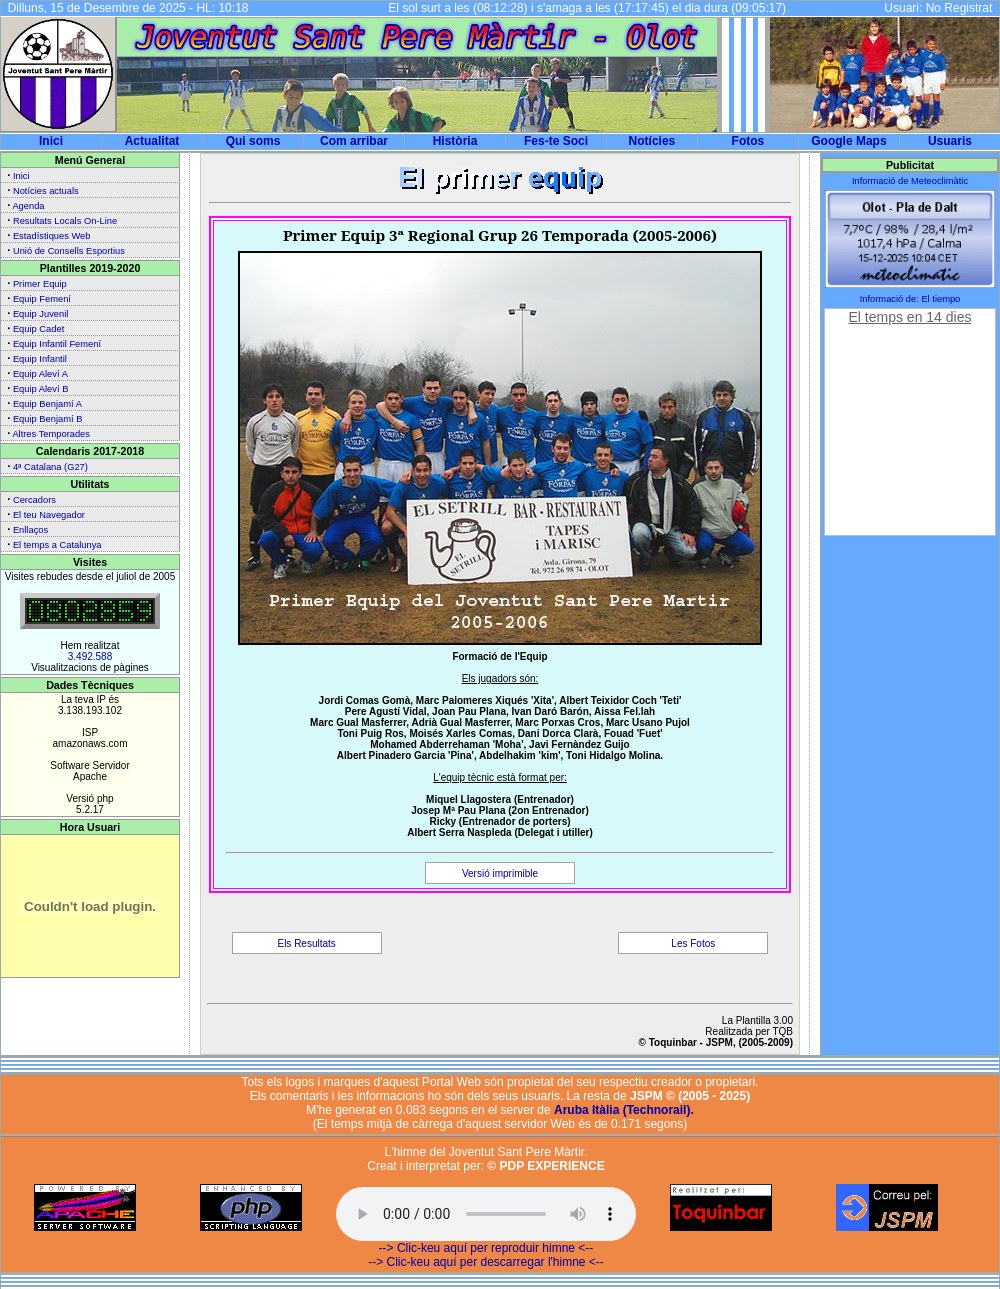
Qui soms (253, 141)
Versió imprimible (500, 873)
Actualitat (152, 141)
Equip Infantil (40, 359)
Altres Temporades (51, 434)
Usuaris (950, 141)
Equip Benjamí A (47, 404)
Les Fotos (693, 943)
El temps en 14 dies (910, 317)
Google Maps (848, 141)
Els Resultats (306, 943)
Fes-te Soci (556, 141)
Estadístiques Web (52, 236)
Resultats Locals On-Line (65, 221)
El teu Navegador (49, 515)
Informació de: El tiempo (910, 299)
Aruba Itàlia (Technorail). (624, 1110)
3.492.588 (90, 656)
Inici (51, 141)
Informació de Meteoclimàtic (910, 181)
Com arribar (354, 141)
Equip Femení (42, 299)
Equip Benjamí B (47, 419)
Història (455, 141)
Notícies (652, 141)
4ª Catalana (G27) (50, 467)
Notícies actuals (46, 191)
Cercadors (34, 500)
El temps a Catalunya (57, 545)
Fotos (748, 141)
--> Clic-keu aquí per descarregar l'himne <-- (486, 1262)
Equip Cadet (38, 329)
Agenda (28, 206)
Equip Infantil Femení (57, 344)
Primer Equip (40, 284)
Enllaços (30, 530)
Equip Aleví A (40, 374)
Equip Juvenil (41, 314)
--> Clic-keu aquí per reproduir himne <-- (486, 1248)
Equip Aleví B (41, 389)
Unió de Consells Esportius (69, 251)
